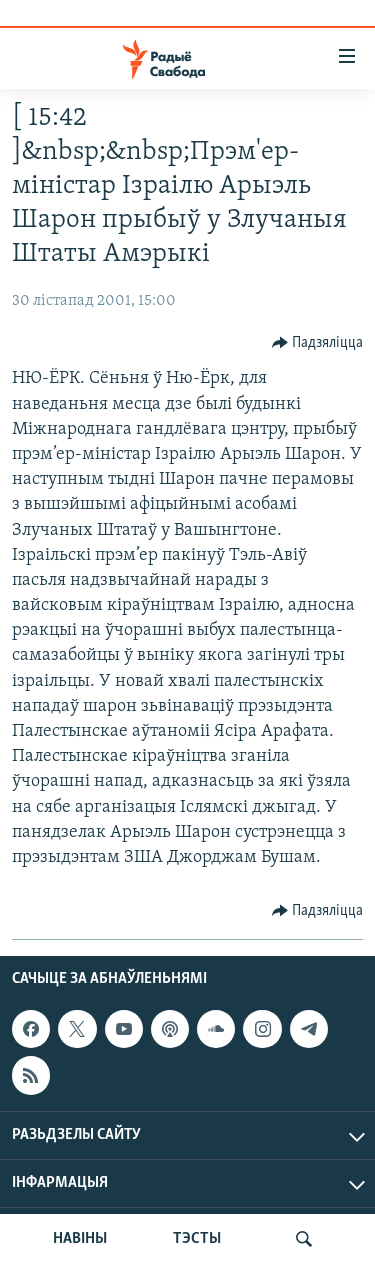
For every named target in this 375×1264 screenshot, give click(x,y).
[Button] (318, 343)
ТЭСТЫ (197, 1239)
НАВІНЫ (80, 1239)
